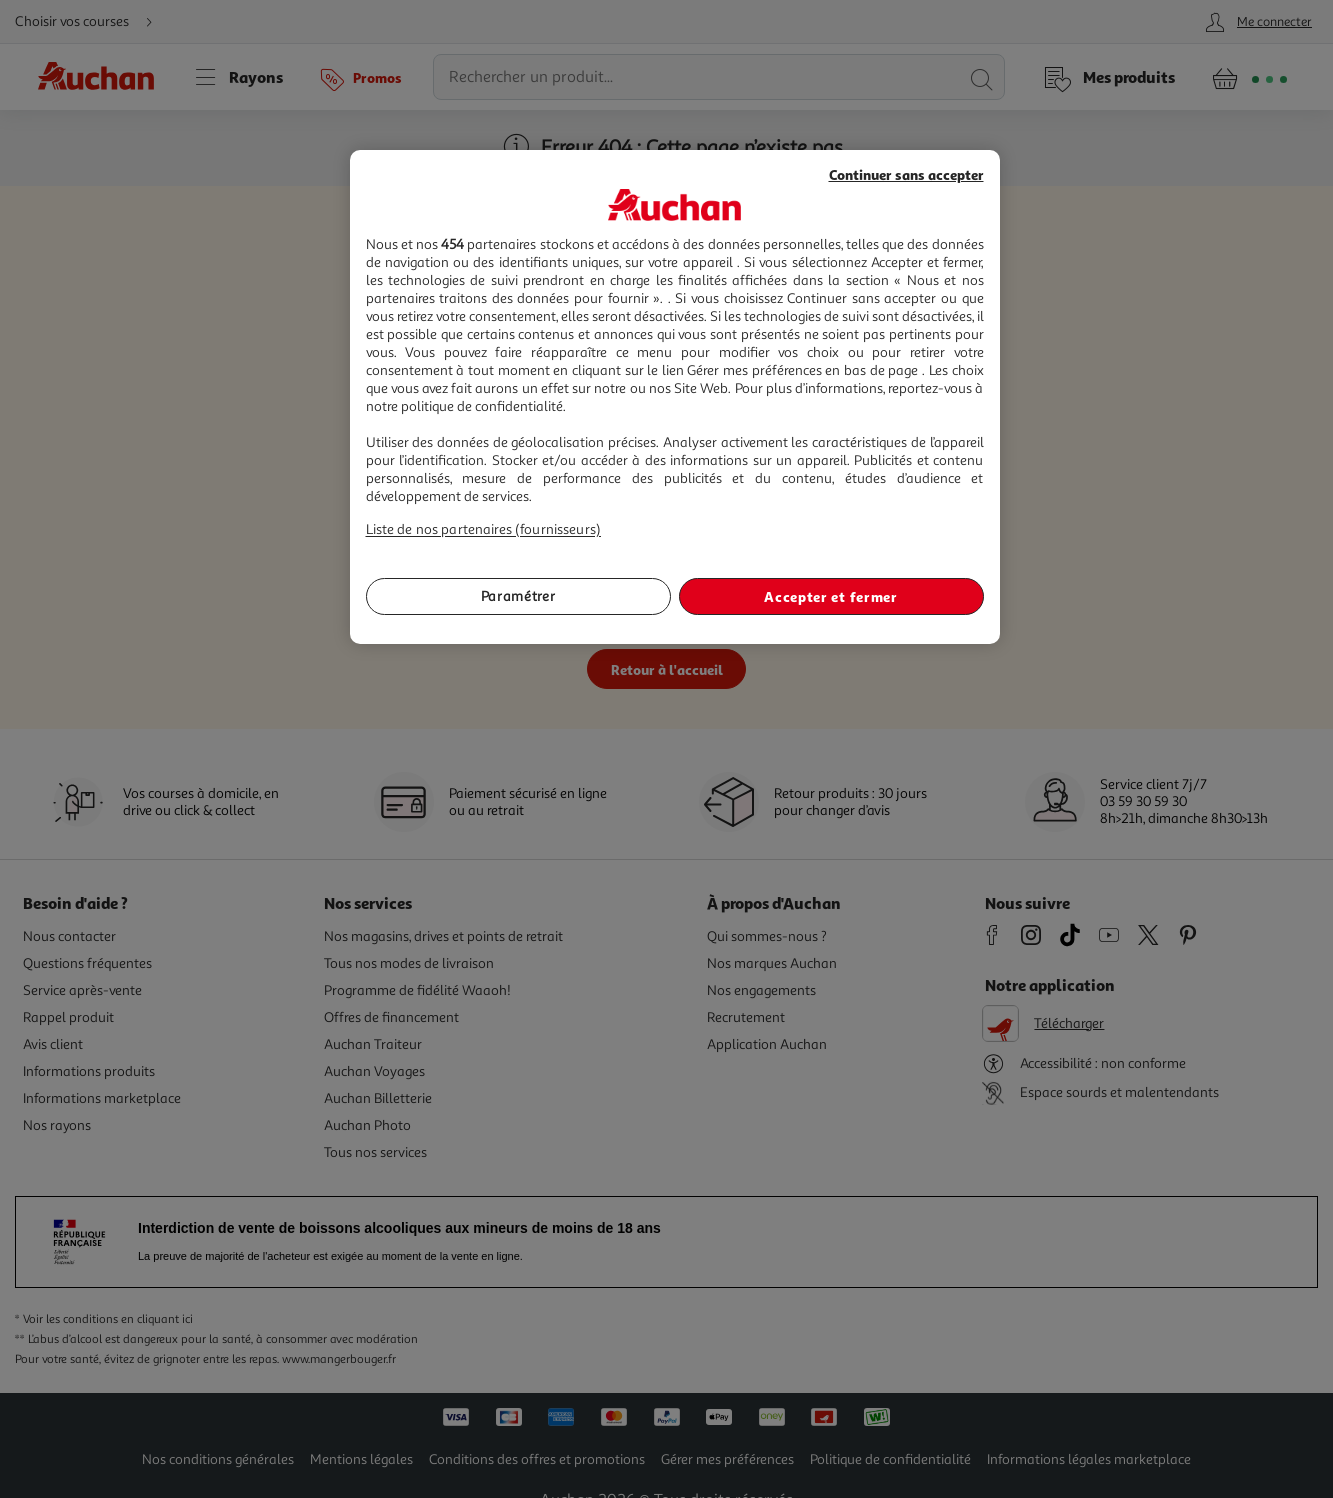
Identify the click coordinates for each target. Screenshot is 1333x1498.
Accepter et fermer (831, 596)
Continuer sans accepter (906, 174)
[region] (675, 397)
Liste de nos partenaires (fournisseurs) (483, 529)
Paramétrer (518, 596)
